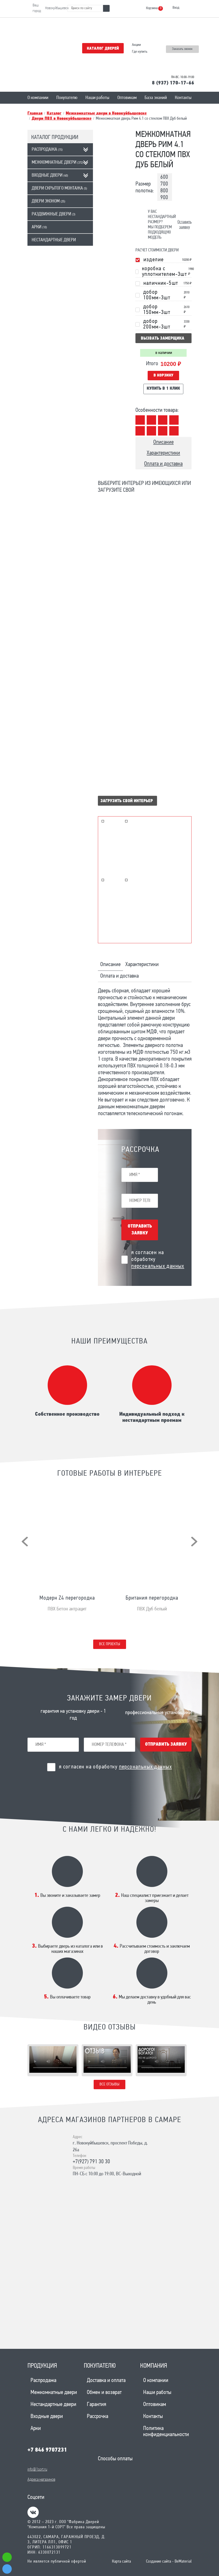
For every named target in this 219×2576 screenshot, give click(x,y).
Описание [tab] (110, 964)
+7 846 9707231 (47, 2450)
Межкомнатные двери (57, 162)
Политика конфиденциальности (166, 2431)
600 (164, 177)
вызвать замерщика (162, 338)
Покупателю (66, 97)
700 (164, 184)
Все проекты (109, 1644)
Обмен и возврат (104, 2392)
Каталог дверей (103, 49)
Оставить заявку (184, 225)
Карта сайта (121, 2561)
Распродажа (47, 149)
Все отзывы (109, 2084)
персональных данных (157, 1266)
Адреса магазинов (41, 2479)
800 (164, 191)
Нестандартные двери (54, 240)
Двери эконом (48, 201)
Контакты (183, 97)
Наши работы (97, 97)
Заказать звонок (182, 49)
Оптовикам (127, 97)
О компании (37, 97)
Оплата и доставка (163, 464)
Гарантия (96, 2404)
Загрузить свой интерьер (126, 801)
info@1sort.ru (37, 2469)
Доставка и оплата (106, 2380)
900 (164, 198)
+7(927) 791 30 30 (91, 2162)
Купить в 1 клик (163, 388)
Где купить (139, 52)
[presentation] (25, 1541)
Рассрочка (97, 2416)
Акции (136, 45)
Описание (163, 442)
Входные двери (50, 175)
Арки (39, 227)
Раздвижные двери (53, 214)
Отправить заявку (140, 1230)
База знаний (156, 97)
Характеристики (163, 453)
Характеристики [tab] (142, 964)
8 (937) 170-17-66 (173, 83)
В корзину (163, 375)
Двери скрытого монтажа (59, 188)
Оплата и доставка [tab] (119, 976)
